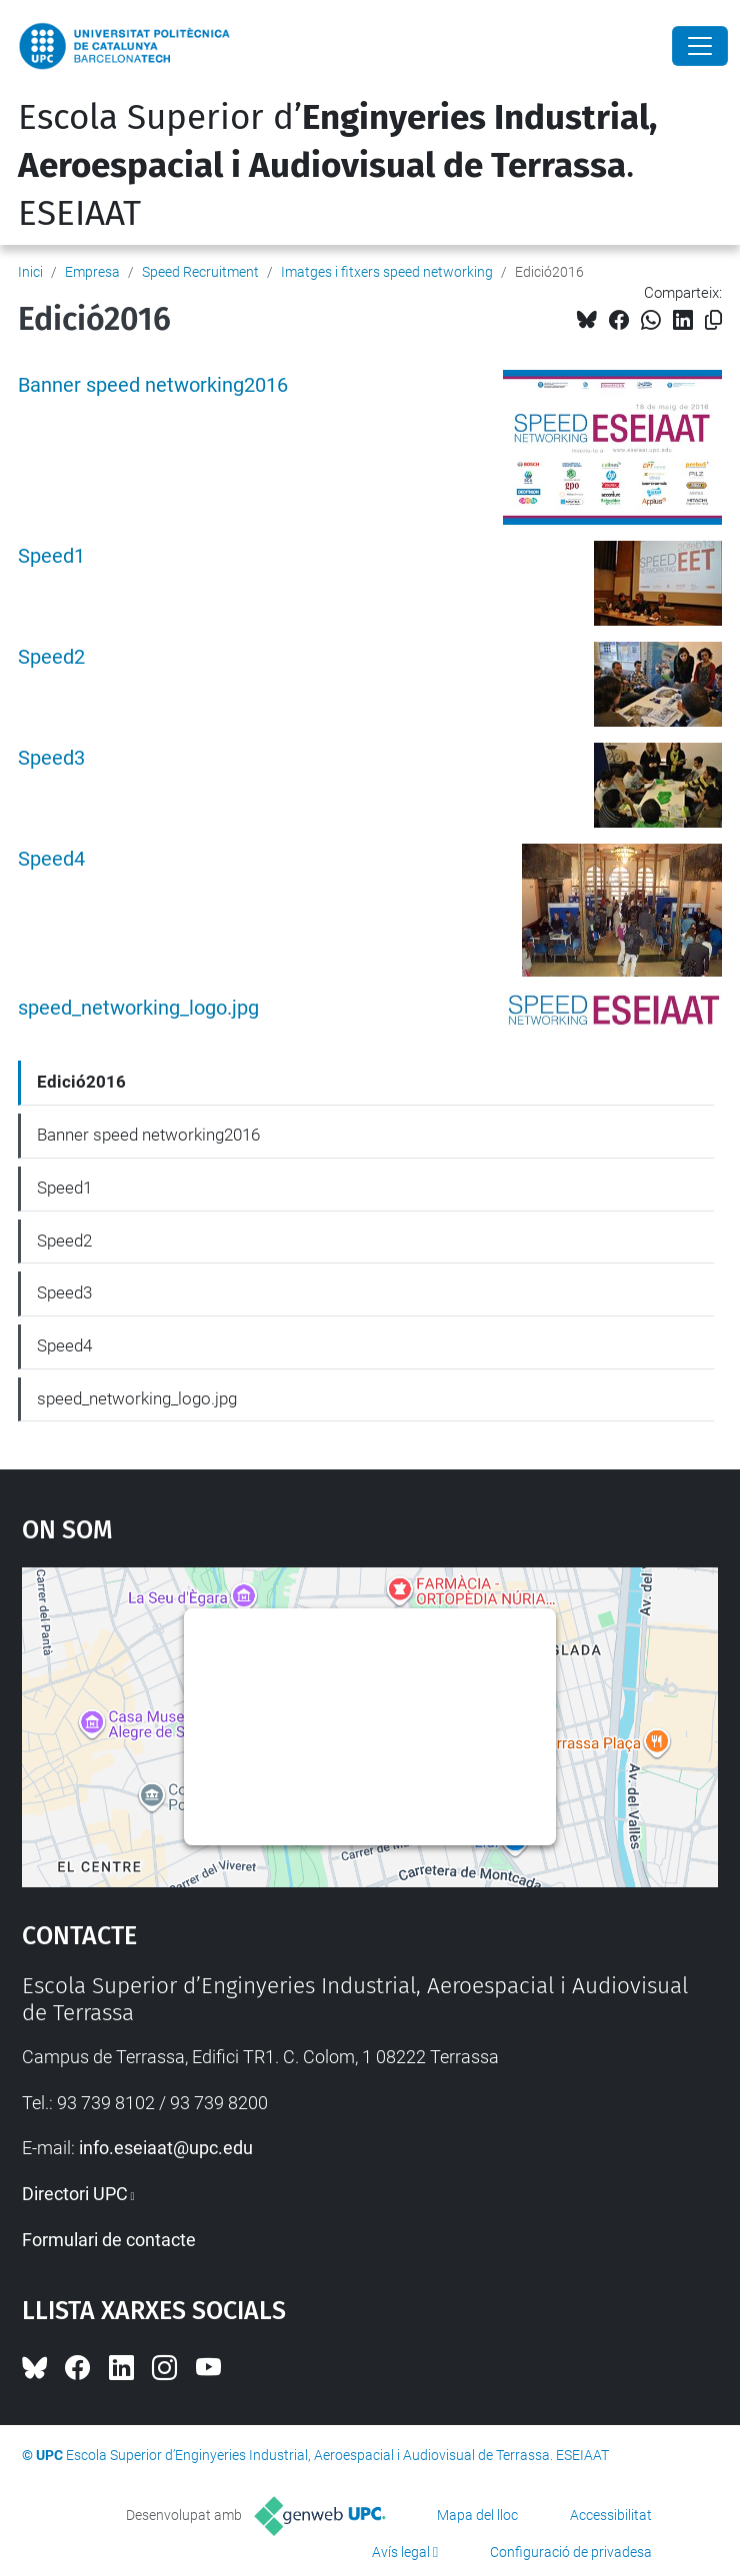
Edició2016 (81, 1082)
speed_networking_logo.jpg (138, 1008)
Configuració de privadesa (571, 2552)
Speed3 (51, 758)
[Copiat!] (713, 320)
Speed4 (51, 859)
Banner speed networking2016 (153, 385)
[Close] (700, 46)
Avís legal (401, 2552)
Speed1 (51, 556)
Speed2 (51, 657)
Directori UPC (75, 2193)
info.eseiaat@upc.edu (166, 2147)
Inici (30, 272)
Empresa (92, 272)
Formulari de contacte (109, 2239)
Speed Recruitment (200, 272)
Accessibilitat (611, 2515)
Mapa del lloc (477, 2515)
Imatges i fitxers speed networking (387, 272)
